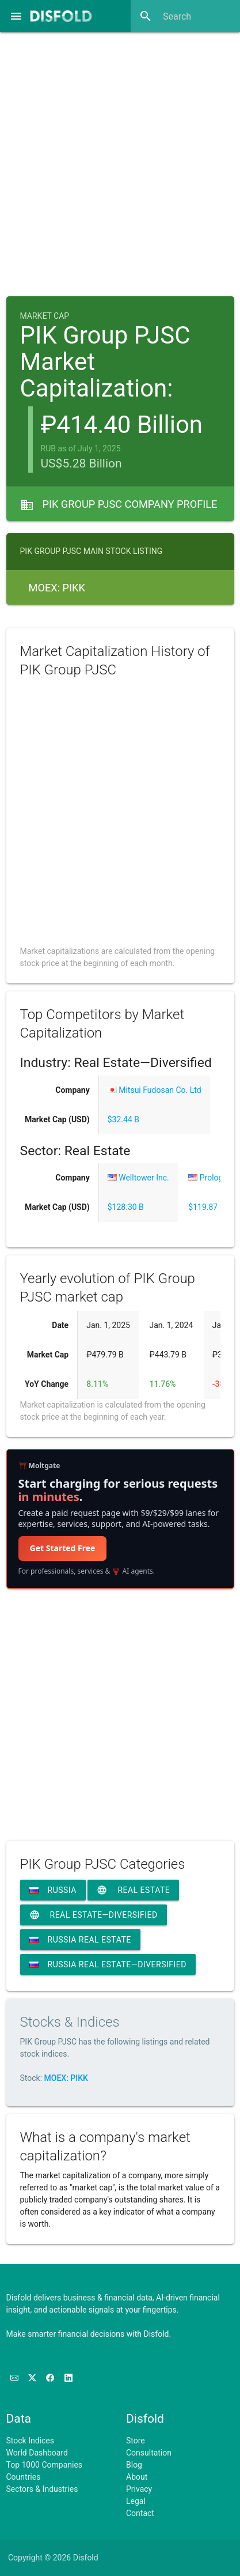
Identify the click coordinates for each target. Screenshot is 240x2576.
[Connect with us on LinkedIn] (68, 2378)
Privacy (139, 2489)
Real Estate (133, 1890)
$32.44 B (123, 1119)
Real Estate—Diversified (93, 1914)
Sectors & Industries (42, 2489)
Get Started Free (63, 1547)
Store (135, 2440)
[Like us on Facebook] (51, 2378)
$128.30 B (126, 1207)
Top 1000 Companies (44, 2464)
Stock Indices (30, 2440)
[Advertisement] (120, 160)
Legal (136, 2501)
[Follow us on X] (33, 2378)
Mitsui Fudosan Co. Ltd (154, 1090)
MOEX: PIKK (66, 2078)
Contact (140, 2513)
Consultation (149, 2452)
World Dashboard (37, 2452)
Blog (134, 2464)
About (136, 2476)
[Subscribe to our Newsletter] (15, 2378)
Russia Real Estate (80, 1939)
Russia (53, 1890)
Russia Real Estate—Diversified (107, 1964)
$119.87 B (206, 1207)
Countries (23, 2476)
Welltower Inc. (138, 1177)
